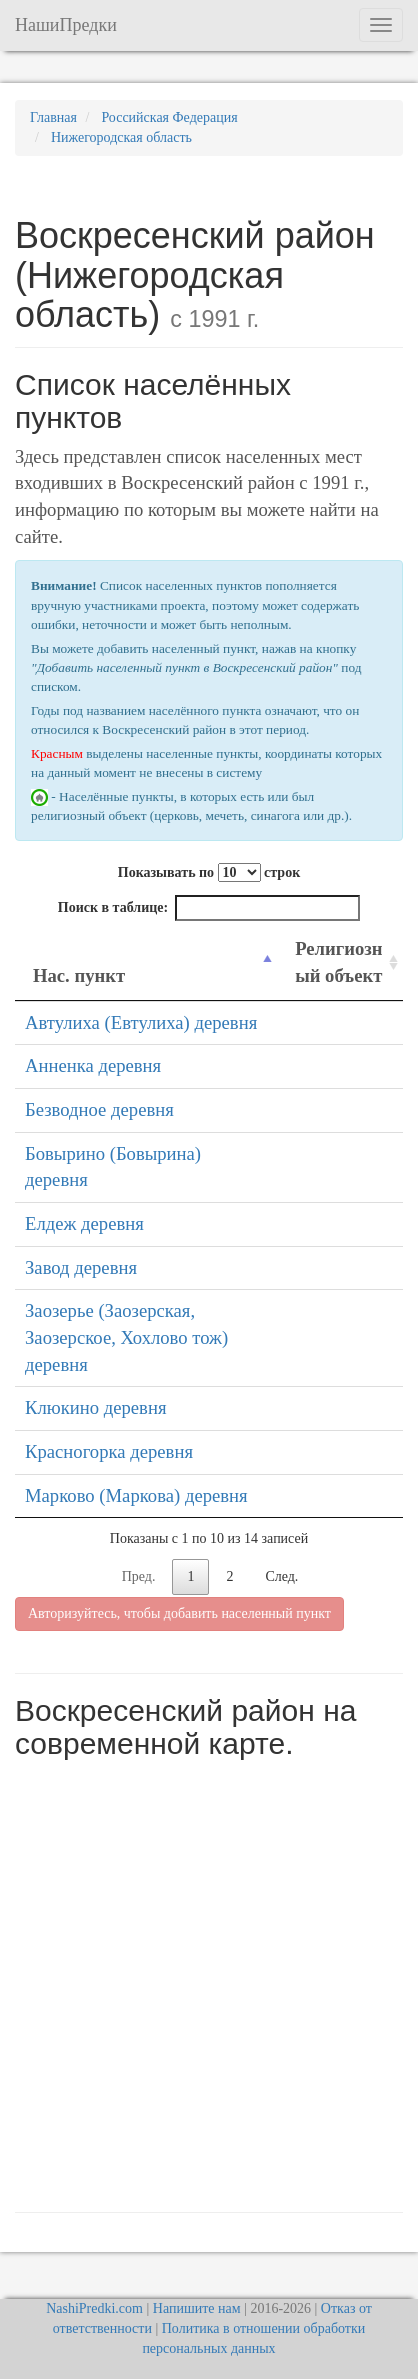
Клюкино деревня (95, 1407)
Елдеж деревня (84, 1223)
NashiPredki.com (94, 2308)
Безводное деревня (99, 1109)
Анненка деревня (93, 1065)
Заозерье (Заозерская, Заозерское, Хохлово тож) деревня (126, 1337)
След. (281, 1576)
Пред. (139, 1576)
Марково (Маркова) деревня (136, 1495)
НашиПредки (66, 25)
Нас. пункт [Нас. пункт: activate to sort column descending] (79, 975)
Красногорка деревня (109, 1451)
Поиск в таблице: (209, 908)
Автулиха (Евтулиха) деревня (141, 1022)
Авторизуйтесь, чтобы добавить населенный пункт (179, 1613)
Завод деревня (81, 1267)
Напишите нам (197, 2308)
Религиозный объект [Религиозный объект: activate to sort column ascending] (338, 962)
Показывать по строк (209, 872)
